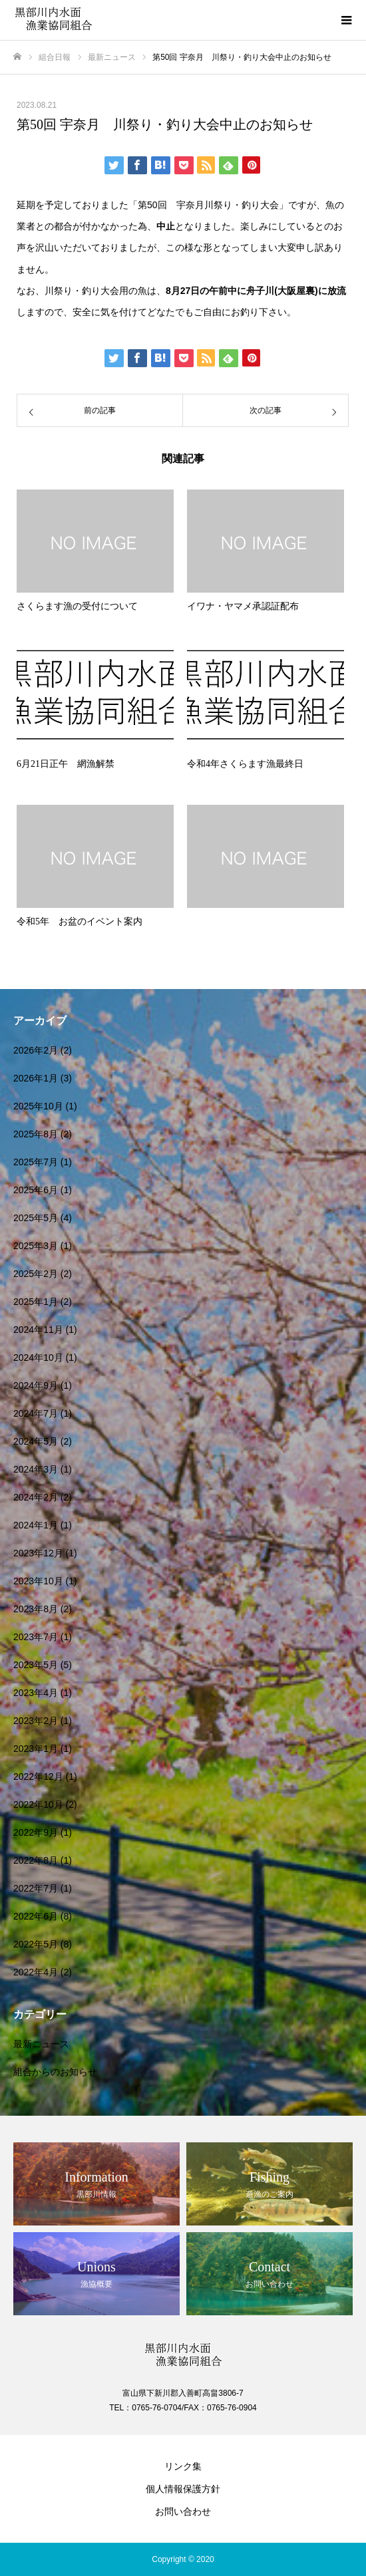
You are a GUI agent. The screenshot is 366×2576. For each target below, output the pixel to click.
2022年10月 (38, 1804)
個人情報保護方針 (183, 2489)
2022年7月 (35, 1888)
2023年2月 (35, 1720)
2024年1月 (35, 1525)
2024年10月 (38, 1357)
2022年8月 (35, 1860)
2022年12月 (38, 1776)
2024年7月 (35, 1413)
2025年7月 (35, 1162)
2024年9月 (35, 1385)
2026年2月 (35, 1050)
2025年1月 (35, 1301)
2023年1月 (35, 1748)
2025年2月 (35, 1273)
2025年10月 (38, 1106)
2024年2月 (35, 1497)
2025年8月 (35, 1134)
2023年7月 (35, 1637)
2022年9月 (35, 1832)
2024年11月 (38, 1329)
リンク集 (183, 2466)
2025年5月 (35, 1218)
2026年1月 (35, 1078)
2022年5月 (35, 1944)
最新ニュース (41, 2044)
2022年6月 (35, 1916)
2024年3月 (35, 1469)
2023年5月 (35, 1664)
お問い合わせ (183, 2511)
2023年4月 (35, 1692)
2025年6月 (35, 1190)
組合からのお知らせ (55, 2072)
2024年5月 (35, 1441)
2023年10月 (38, 1581)
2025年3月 (35, 1245)
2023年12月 (38, 1553)
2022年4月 (35, 1972)
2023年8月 (35, 1609)
